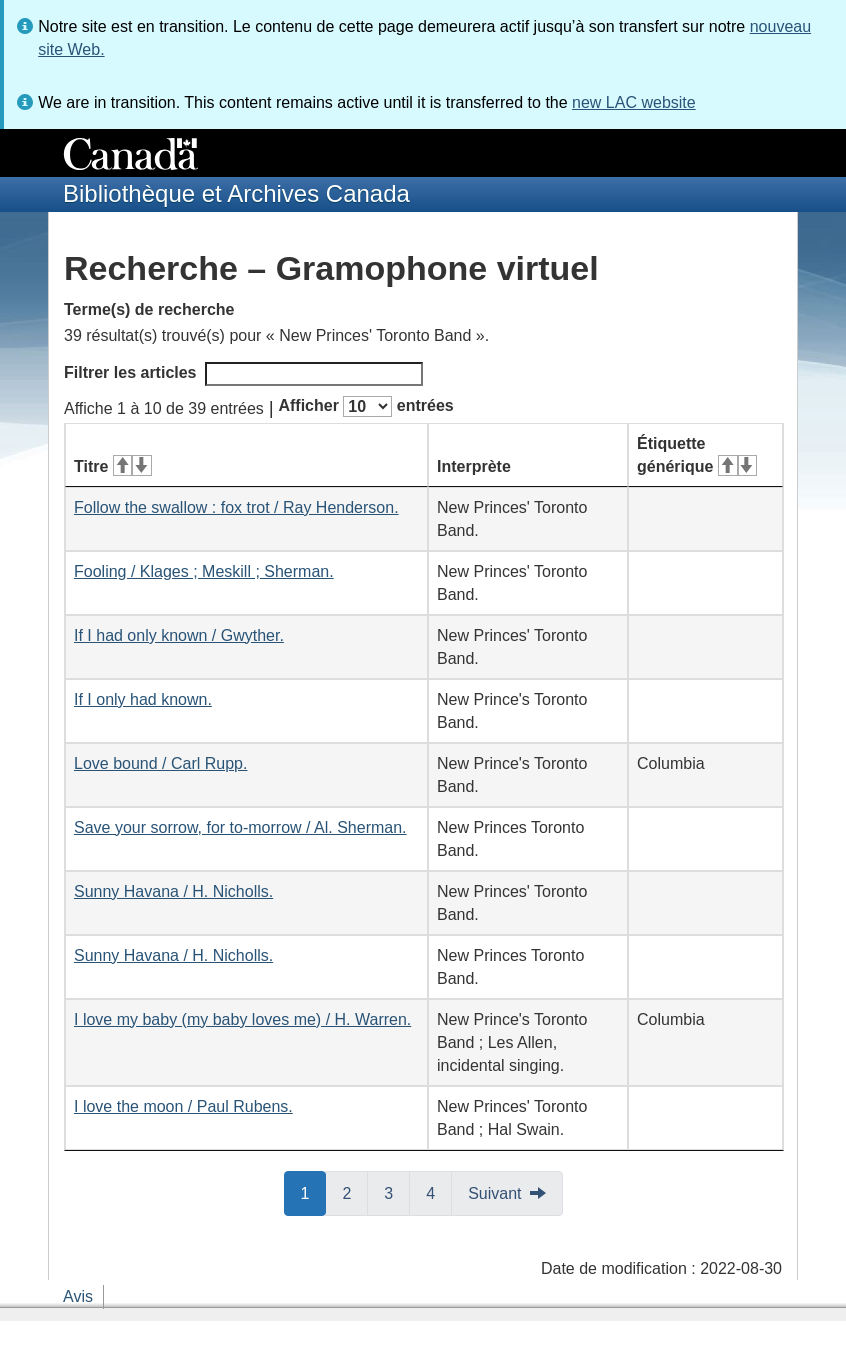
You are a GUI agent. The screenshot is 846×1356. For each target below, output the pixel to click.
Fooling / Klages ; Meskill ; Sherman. (204, 571)
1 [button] (314, 1192)
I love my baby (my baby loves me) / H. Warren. (242, 1019)
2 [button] (355, 1192)
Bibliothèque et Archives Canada (236, 193)
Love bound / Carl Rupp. (160, 763)
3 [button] (397, 1192)
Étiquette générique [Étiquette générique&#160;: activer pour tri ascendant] (697, 455)
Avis (78, 1296)
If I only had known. (143, 699)
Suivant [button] (494, 1193)
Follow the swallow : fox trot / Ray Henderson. (236, 507)
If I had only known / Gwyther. (179, 635)
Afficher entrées (365, 406)
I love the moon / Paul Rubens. (183, 1106)
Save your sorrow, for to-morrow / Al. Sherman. (240, 827)
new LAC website (634, 102)
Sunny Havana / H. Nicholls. (173, 891)
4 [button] (439, 1192)
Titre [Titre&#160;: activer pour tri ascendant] (113, 466)
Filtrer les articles (243, 374)
